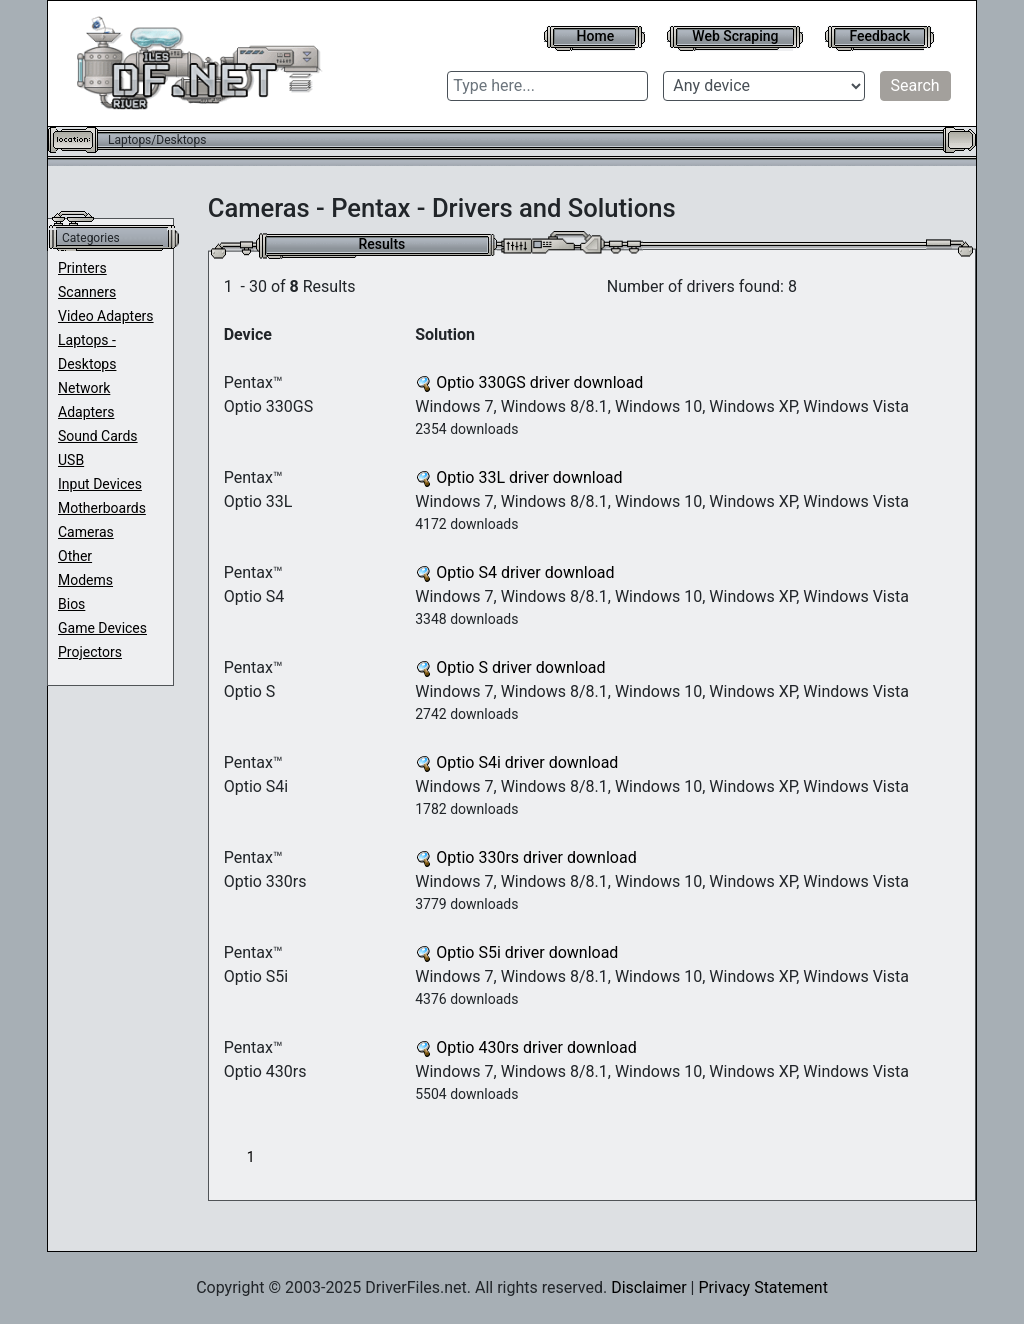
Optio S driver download (510, 667)
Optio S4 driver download (514, 572)
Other (75, 556)
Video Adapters (106, 316)
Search (915, 85)
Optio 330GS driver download (529, 382)
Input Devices (100, 484)
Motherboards (102, 508)
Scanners (87, 292)
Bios (71, 604)
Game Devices (102, 628)
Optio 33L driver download (518, 477)
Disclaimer (648, 1287)
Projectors (90, 652)
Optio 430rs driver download (525, 1047)
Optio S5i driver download (516, 952)
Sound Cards (98, 436)
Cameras (86, 532)
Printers (82, 268)
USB (71, 460)
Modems (85, 580)
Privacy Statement (762, 1287)
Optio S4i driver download (516, 762)
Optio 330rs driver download (525, 857)
